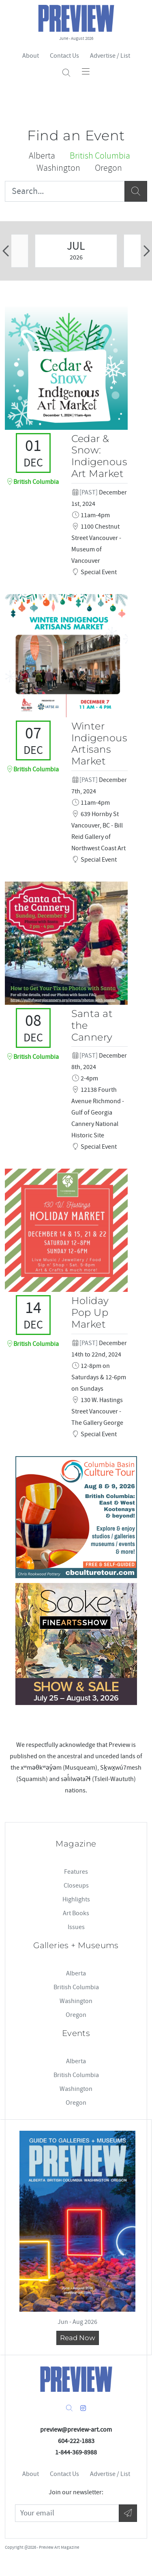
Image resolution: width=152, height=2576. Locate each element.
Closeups (76, 1885)
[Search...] (65, 191)
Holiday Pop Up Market (90, 1312)
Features (76, 1872)
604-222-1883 (76, 2441)
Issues (76, 1927)
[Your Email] (67, 2513)
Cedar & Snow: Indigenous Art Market (99, 456)
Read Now (77, 2338)
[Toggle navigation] (86, 71)
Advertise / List (110, 56)
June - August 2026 (76, 38)
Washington (76, 2001)
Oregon (76, 2015)
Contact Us (64, 56)
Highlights (76, 1899)
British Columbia (76, 1987)
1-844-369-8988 (76, 2452)
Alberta (76, 1973)
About (30, 56)
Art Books (76, 1913)
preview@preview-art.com (76, 2430)
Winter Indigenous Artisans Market (99, 743)
